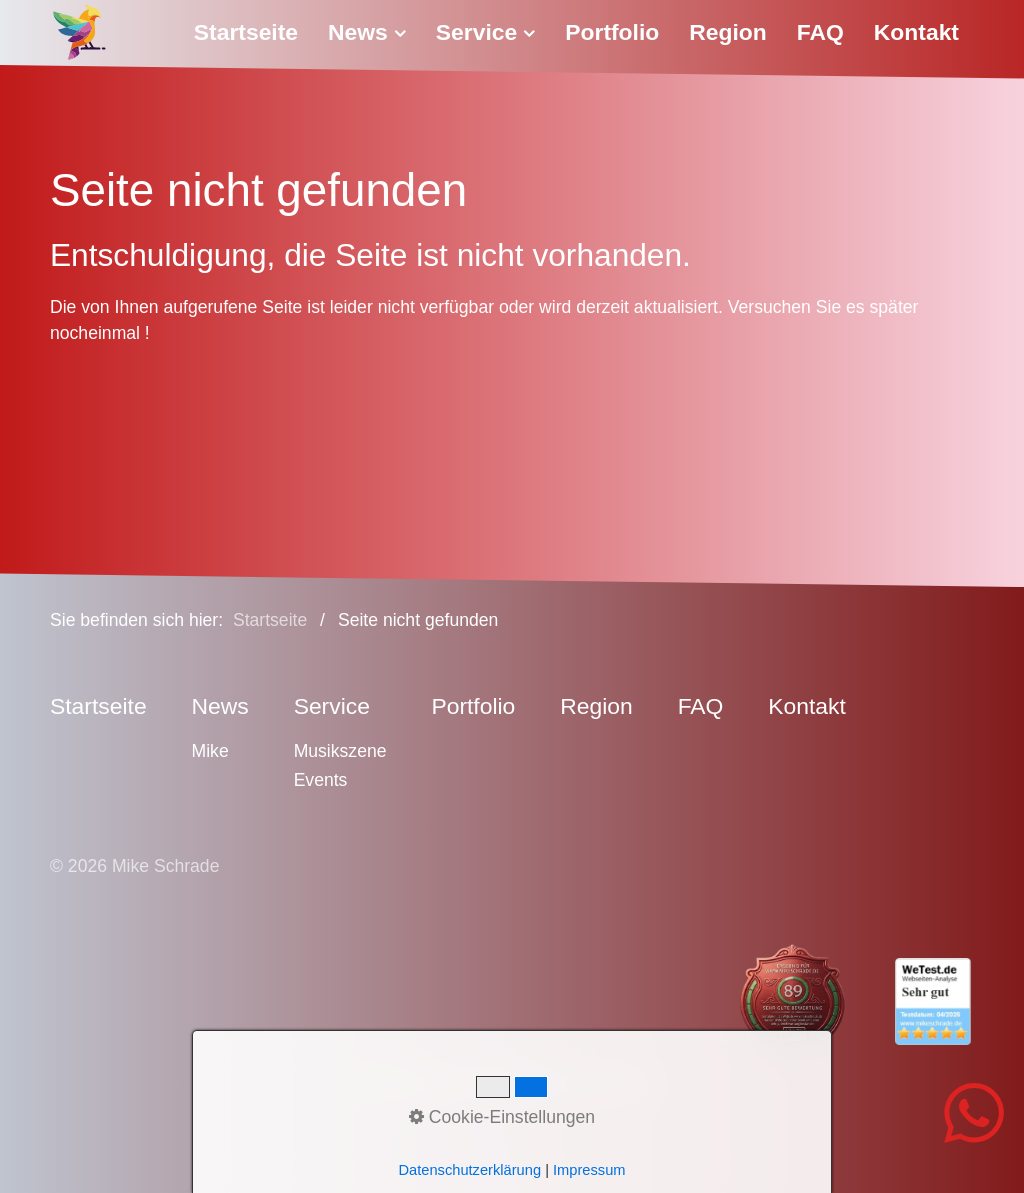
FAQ (820, 32)
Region (728, 32)
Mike (210, 751)
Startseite (246, 32)
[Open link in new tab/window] (775, 1001)
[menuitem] (253, 32)
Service (485, 32)
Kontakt (916, 32)
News (367, 32)
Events (321, 780)
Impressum (416, 1083)
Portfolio (612, 32)
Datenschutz (523, 1083)
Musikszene (340, 751)
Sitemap (619, 1083)
